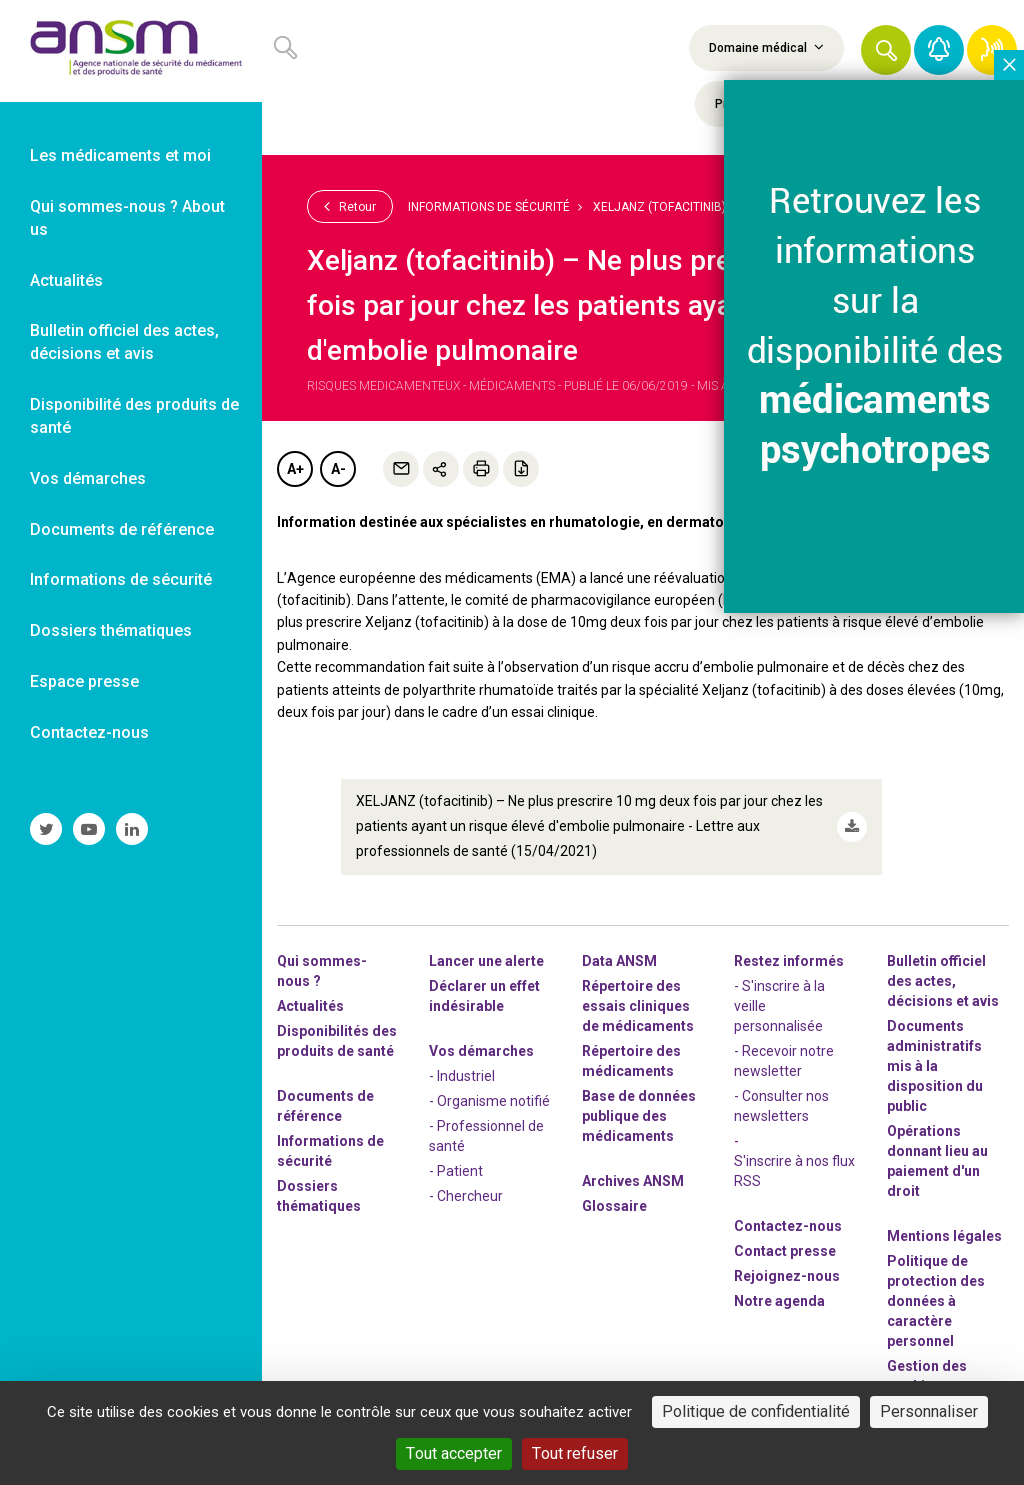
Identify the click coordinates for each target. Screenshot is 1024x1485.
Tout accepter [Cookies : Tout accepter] (454, 1453)
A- (338, 469)
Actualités (310, 1005)
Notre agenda (779, 1300)
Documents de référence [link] (122, 529)
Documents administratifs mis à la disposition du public (935, 1065)
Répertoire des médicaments (631, 1060)
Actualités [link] (66, 280)
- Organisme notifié (489, 1100)
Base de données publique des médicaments (639, 1115)
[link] (131, 51)
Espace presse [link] (84, 681)
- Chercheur (466, 1195)
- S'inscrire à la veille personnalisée (779, 1005)
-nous (787, 1275)
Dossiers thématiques (319, 1195)
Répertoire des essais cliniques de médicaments (638, 1005)
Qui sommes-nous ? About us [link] (127, 218)
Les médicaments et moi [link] (120, 155)
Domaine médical (766, 47)
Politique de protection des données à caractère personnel (936, 1300)
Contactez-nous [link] (89, 732)
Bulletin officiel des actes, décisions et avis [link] (124, 342)
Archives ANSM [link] (633, 1180)
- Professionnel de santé (486, 1135)
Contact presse (785, 1250)
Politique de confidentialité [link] (756, 1411)
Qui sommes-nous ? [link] (322, 970)
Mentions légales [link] (944, 1235)
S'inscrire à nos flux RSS (794, 1170)
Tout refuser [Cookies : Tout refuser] (575, 1453)
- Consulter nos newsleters (781, 1105)
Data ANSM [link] (619, 960)
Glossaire (614, 1205)
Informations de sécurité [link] (121, 579)
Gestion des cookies (927, 1375)
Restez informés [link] (789, 960)
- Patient (456, 1170)
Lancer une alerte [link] (486, 960)
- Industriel (462, 1075)
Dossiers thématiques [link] (111, 630)
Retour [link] (350, 206)
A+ (295, 469)
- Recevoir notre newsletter (784, 1060)
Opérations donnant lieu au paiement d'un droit (937, 1160)
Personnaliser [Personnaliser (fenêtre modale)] (929, 1411)
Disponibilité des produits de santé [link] (134, 416)
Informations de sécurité (489, 207)
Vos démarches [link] (88, 478)
